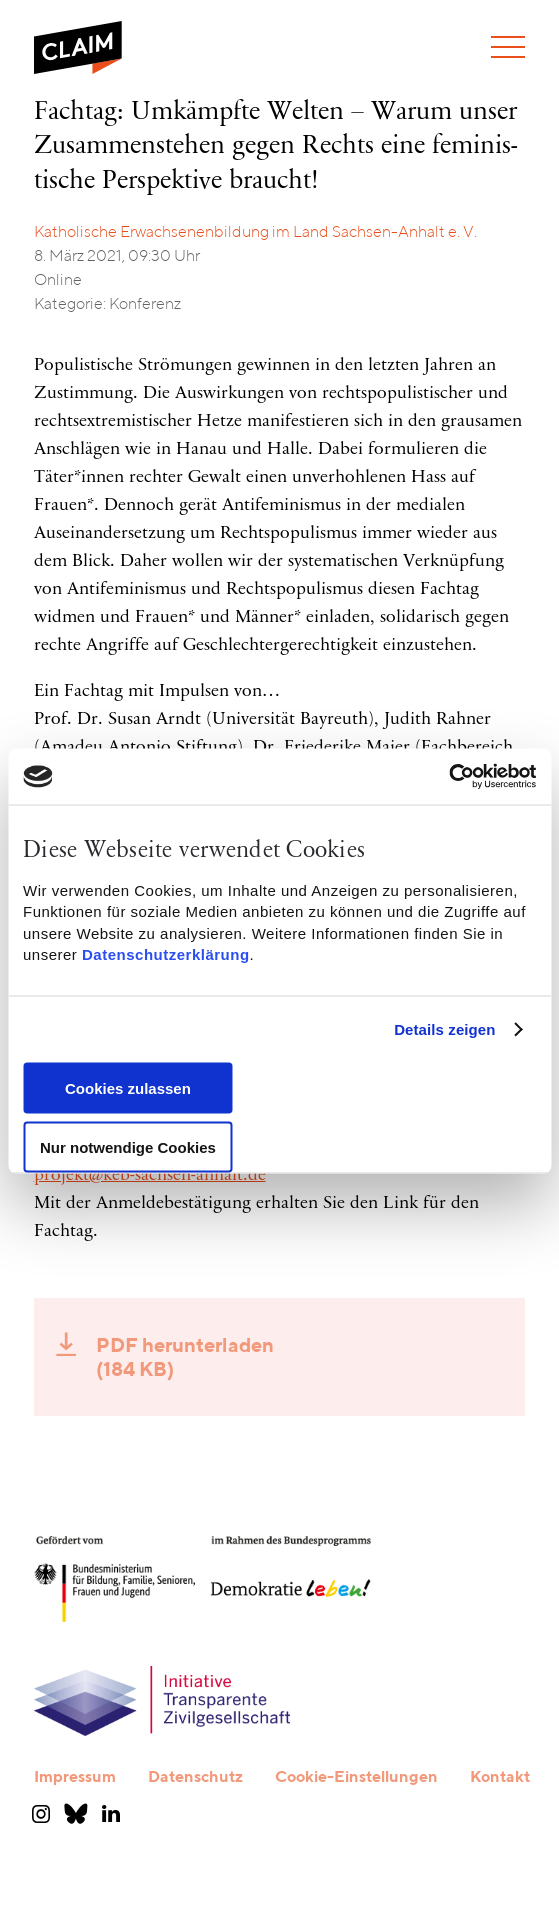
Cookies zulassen (128, 1087)
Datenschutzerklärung (166, 954)
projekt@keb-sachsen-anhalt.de (150, 1176)
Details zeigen (444, 1029)
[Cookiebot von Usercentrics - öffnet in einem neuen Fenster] (448, 777)
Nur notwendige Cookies (128, 1146)
